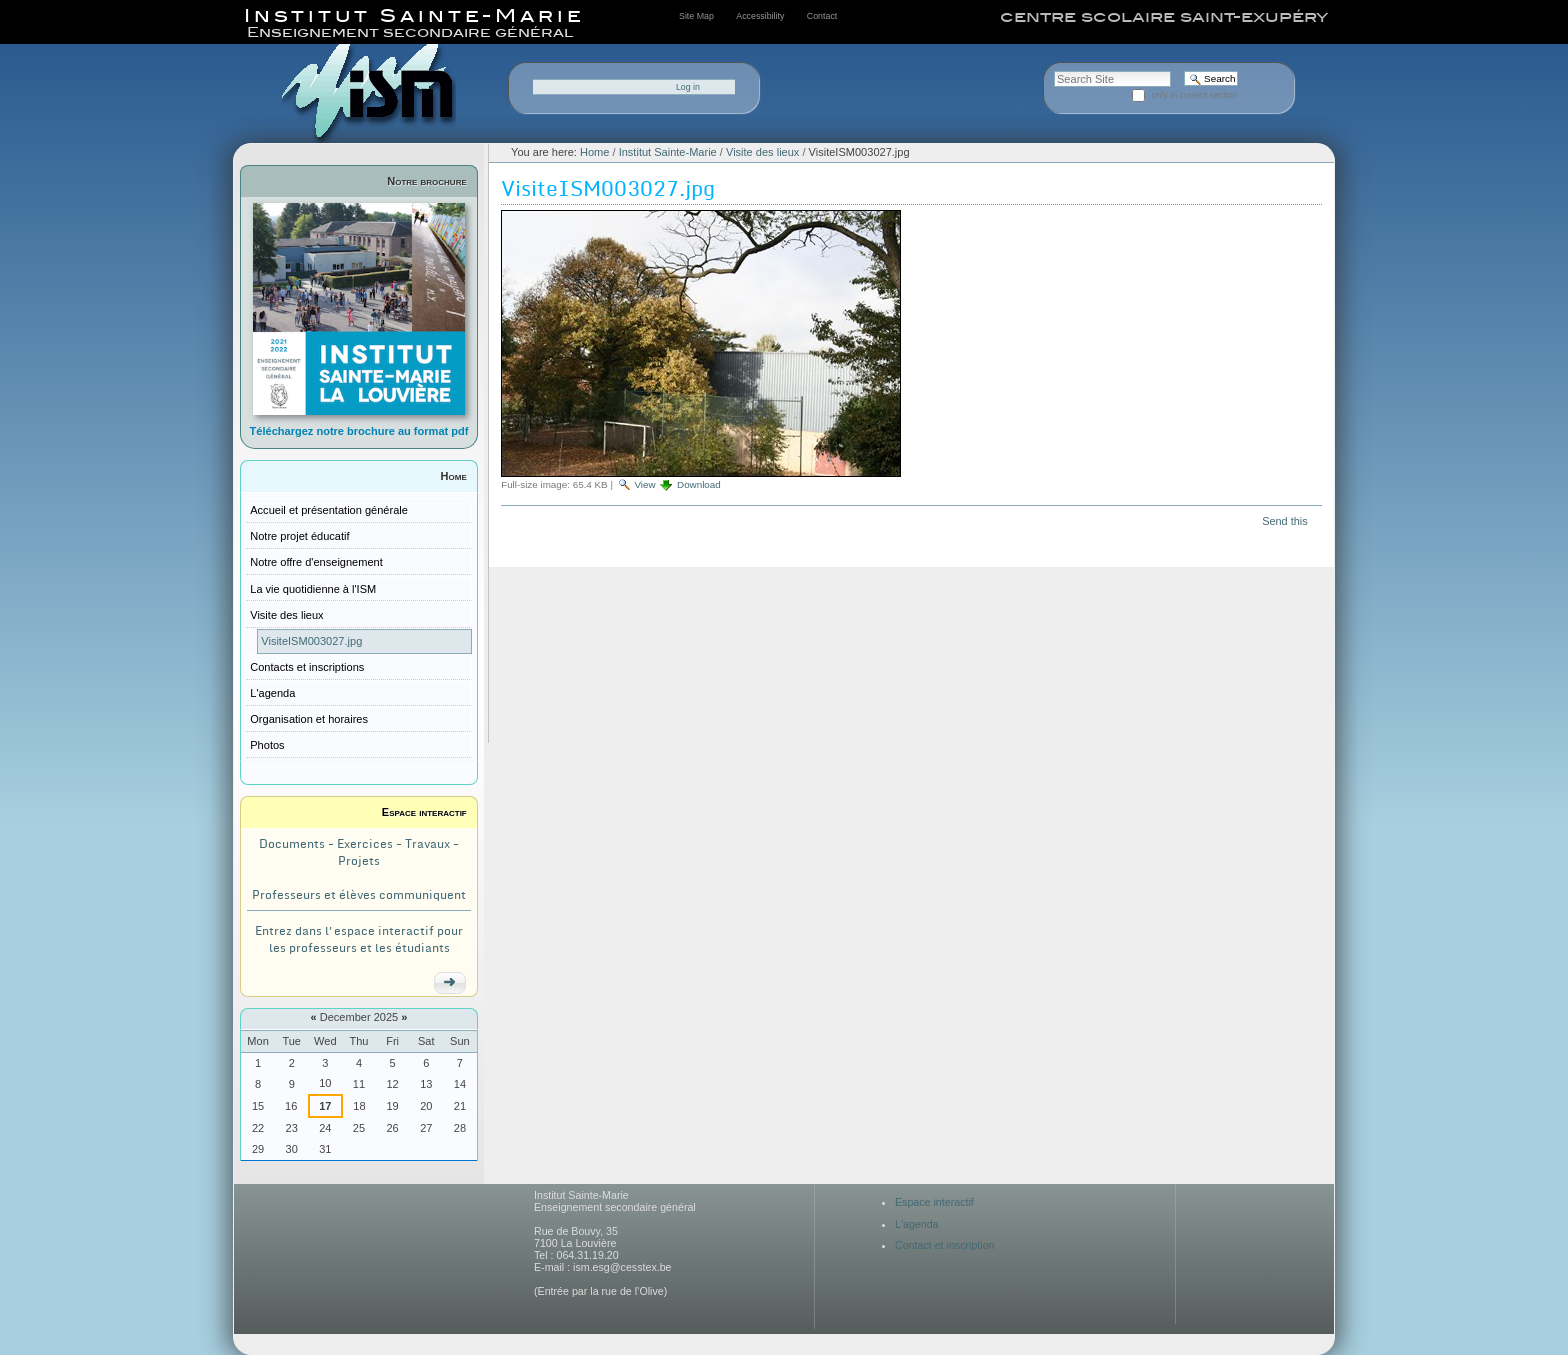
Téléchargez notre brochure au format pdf (359, 431)
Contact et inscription (945, 1245)
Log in (688, 87)
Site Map (696, 16)
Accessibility (760, 16)
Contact (822, 16)
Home (454, 476)
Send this (1284, 521)
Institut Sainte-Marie (668, 152)
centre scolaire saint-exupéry (1164, 17)
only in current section (1195, 95)
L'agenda (917, 1224)
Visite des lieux (762, 152)
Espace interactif (424, 812)
